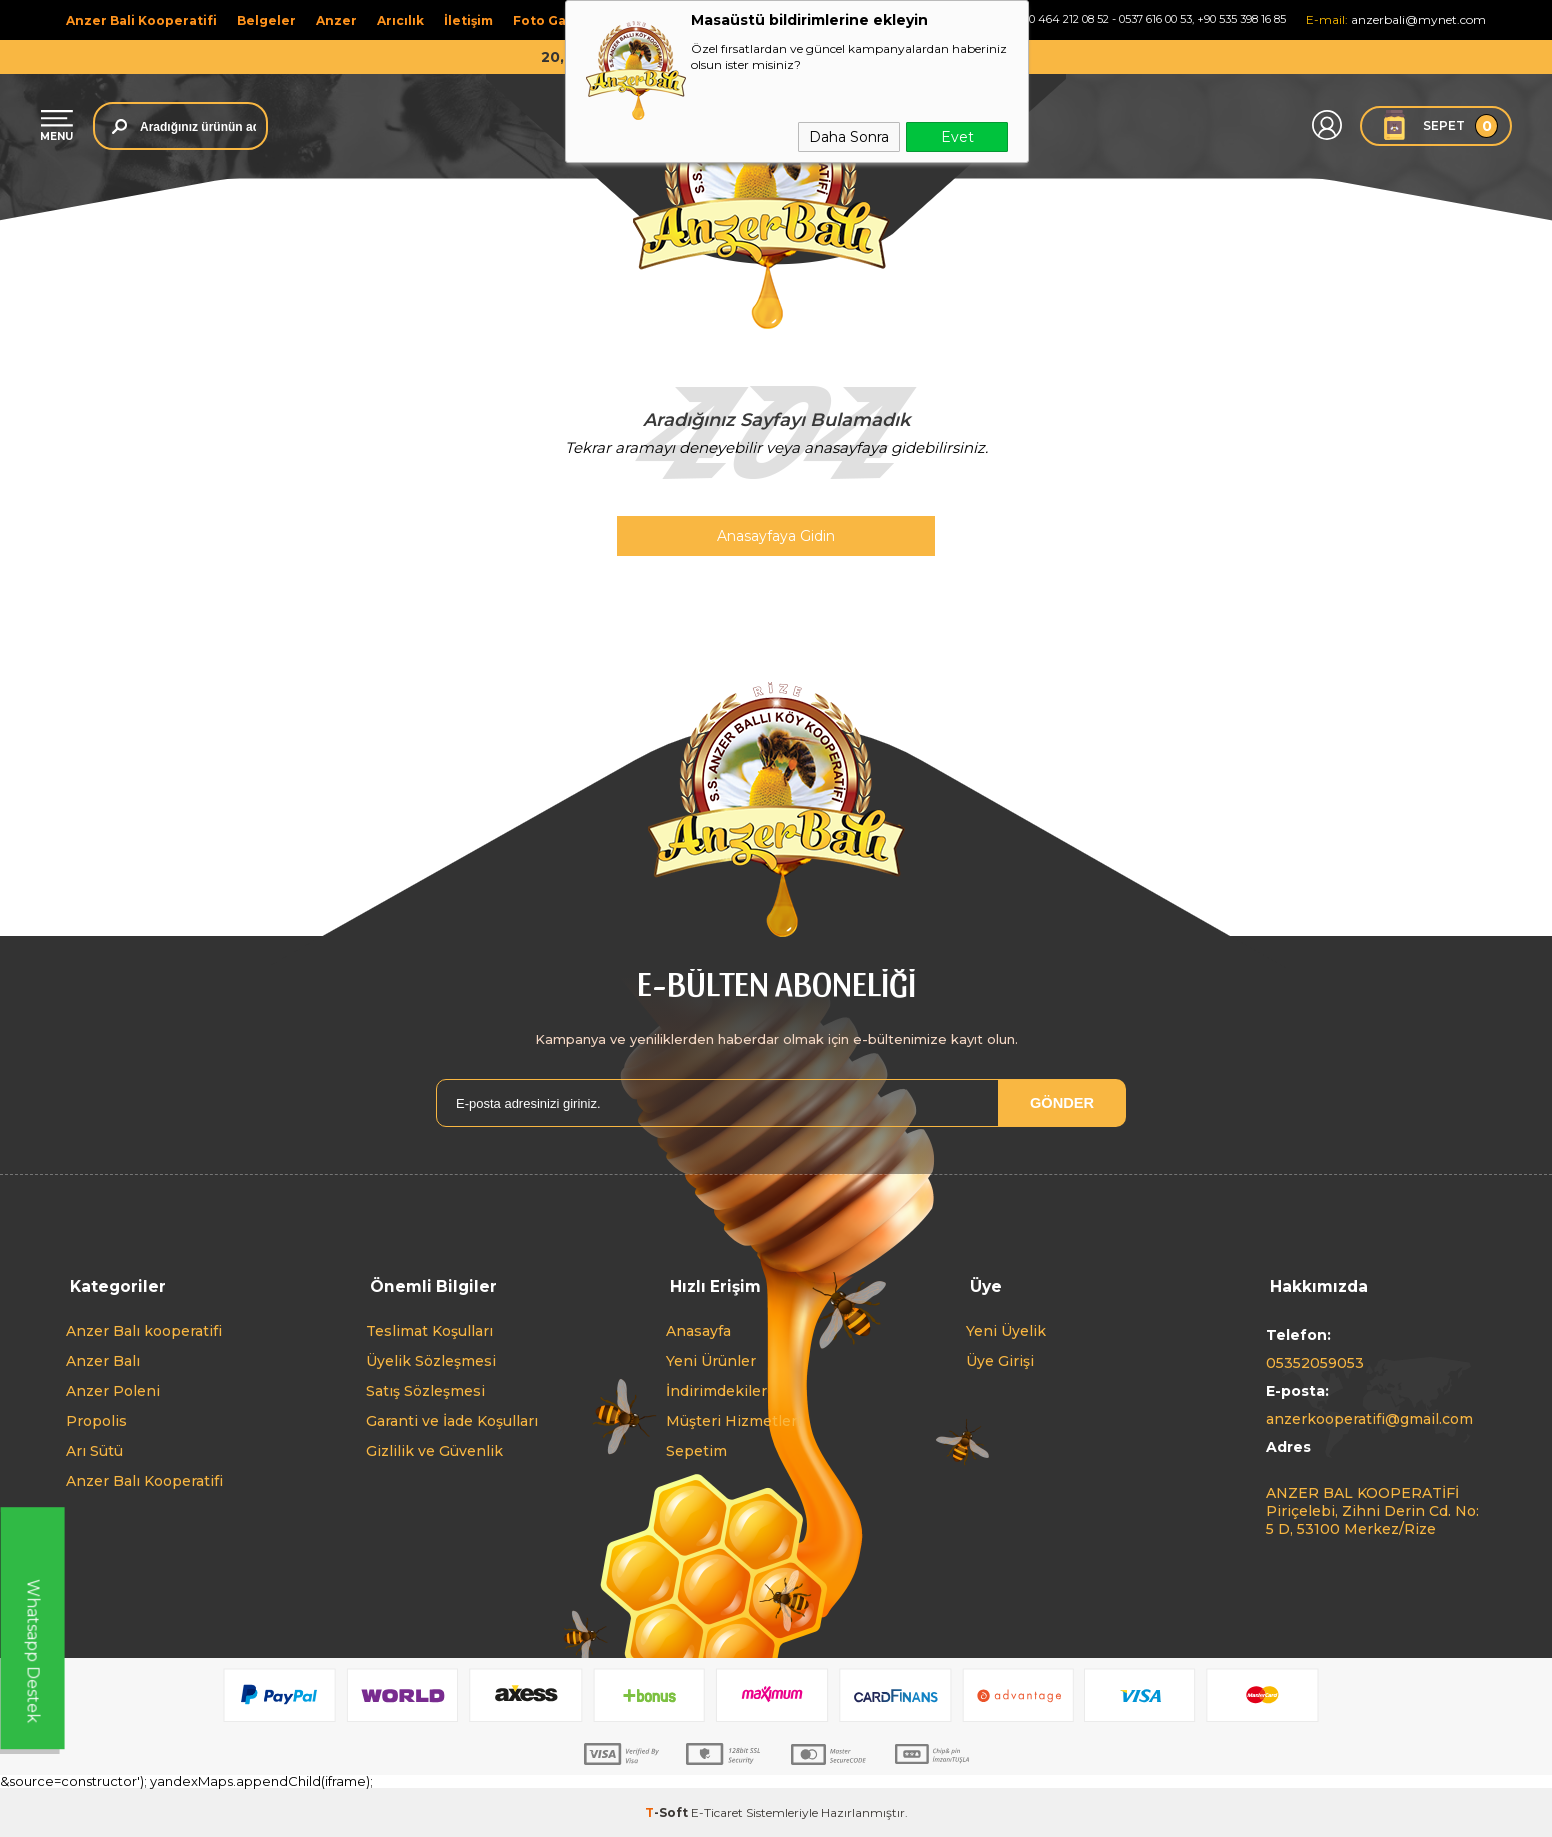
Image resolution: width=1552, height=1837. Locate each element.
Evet (957, 137)
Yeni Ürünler (711, 1360)
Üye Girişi (1000, 1360)
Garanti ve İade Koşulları (452, 1420)
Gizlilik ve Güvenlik (434, 1450)
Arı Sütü (94, 1450)
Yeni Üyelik (1006, 1330)
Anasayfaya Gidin (776, 536)
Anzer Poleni (113, 1390)
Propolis (96, 1420)
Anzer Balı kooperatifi (144, 1330)
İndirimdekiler (716, 1390)
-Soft (668, 1811)
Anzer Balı (103, 1360)
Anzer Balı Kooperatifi (144, 1480)
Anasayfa (698, 1330)
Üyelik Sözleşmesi (431, 1360)
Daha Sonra (849, 137)
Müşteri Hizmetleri (733, 1420)
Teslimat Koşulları (429, 1330)
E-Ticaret (717, 1811)
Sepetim (696, 1450)
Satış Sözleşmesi (425, 1390)
